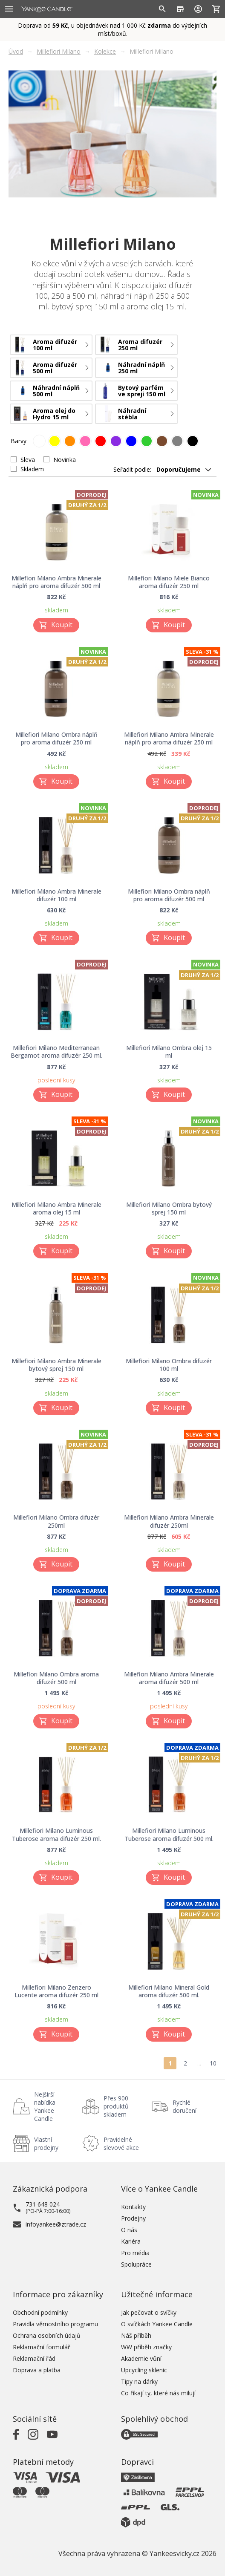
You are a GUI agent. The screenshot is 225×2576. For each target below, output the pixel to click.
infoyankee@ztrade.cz (56, 2224)
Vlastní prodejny (46, 2143)
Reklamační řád (34, 2358)
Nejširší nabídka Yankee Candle (44, 2106)
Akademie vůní (141, 2358)
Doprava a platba (37, 2370)
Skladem (32, 469)
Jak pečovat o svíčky (148, 2312)
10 (213, 2063)
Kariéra (131, 2241)
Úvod (16, 51)
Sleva (27, 460)
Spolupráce (136, 2264)
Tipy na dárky (139, 2381)
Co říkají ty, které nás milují (158, 2393)
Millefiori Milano (59, 51)
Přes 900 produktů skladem (116, 2106)
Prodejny (133, 2218)
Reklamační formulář (41, 2347)
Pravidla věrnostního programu (55, 2324)
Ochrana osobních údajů (47, 2335)
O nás (129, 2230)
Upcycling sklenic (144, 2370)
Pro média (135, 2253)
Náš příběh (136, 2335)
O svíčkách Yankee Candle (157, 2324)
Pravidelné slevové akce (121, 2143)
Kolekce (105, 51)
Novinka (64, 460)
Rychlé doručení (184, 2106)
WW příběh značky (146, 2347)
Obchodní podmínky (40, 2312)
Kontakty (133, 2207)
